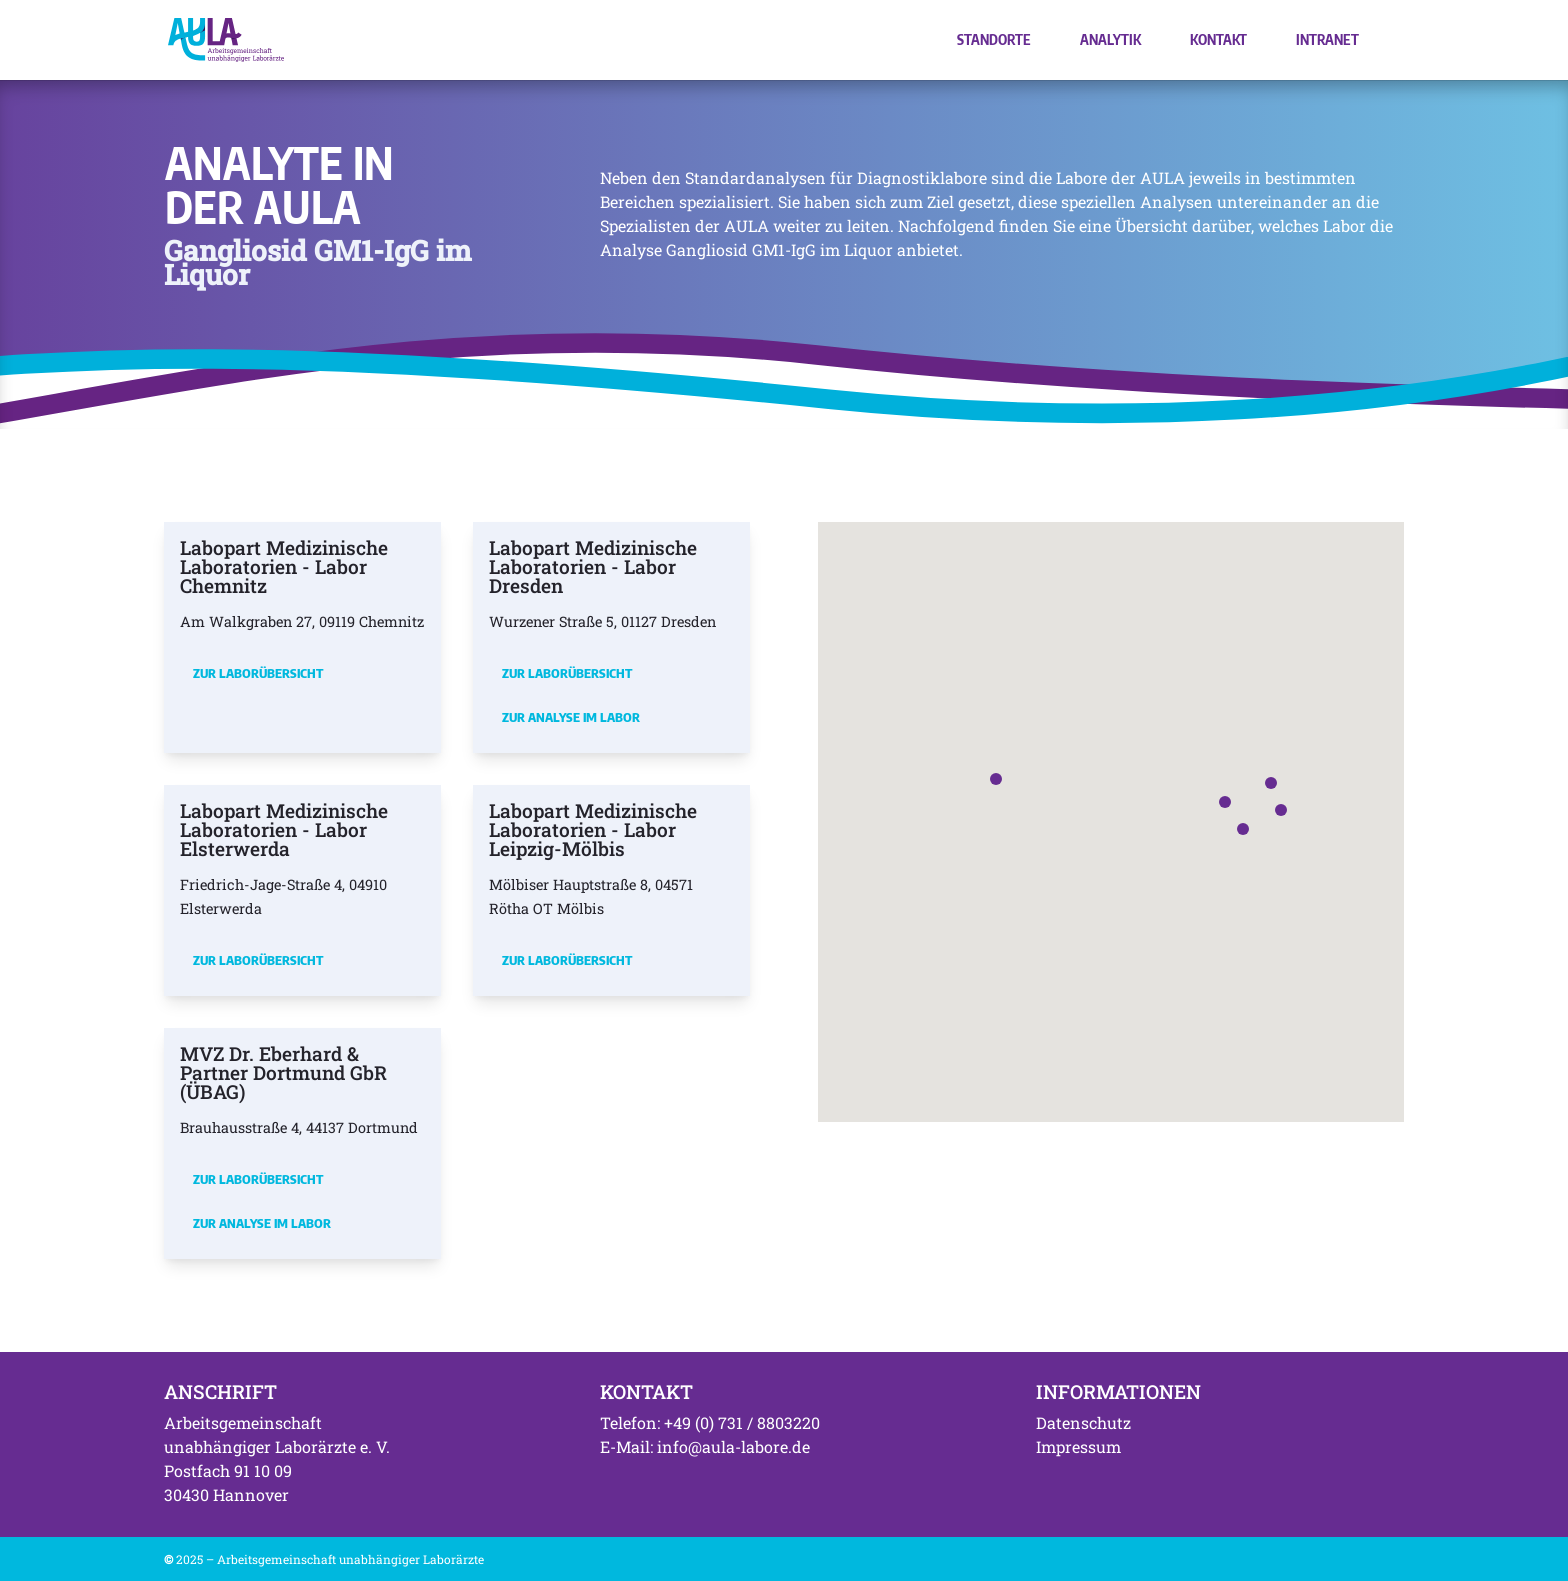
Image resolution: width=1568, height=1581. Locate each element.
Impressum (1078, 1446)
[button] (1225, 802)
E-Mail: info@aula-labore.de (705, 1446)
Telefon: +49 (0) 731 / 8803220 (710, 1422)
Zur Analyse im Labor (571, 717)
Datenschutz (1083, 1422)
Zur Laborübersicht (258, 673)
